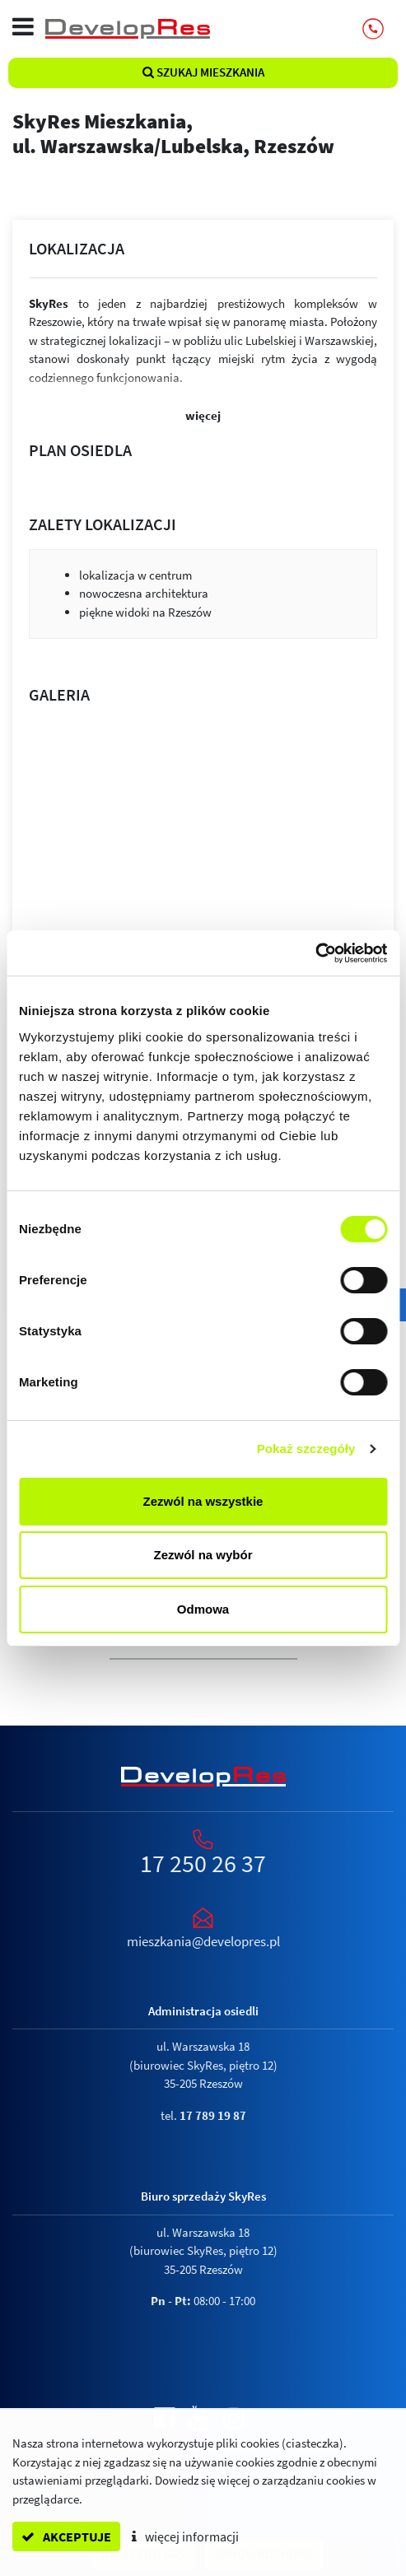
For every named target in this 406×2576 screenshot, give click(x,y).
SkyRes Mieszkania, (203, 133)
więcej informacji (185, 2536)
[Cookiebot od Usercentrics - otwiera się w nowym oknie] (315, 953)
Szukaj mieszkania (203, 72)
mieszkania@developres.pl (203, 1941)
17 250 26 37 (203, 1863)
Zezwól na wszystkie (203, 1501)
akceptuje (66, 2536)
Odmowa (203, 1609)
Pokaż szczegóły (306, 1449)
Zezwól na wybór (202, 1555)
